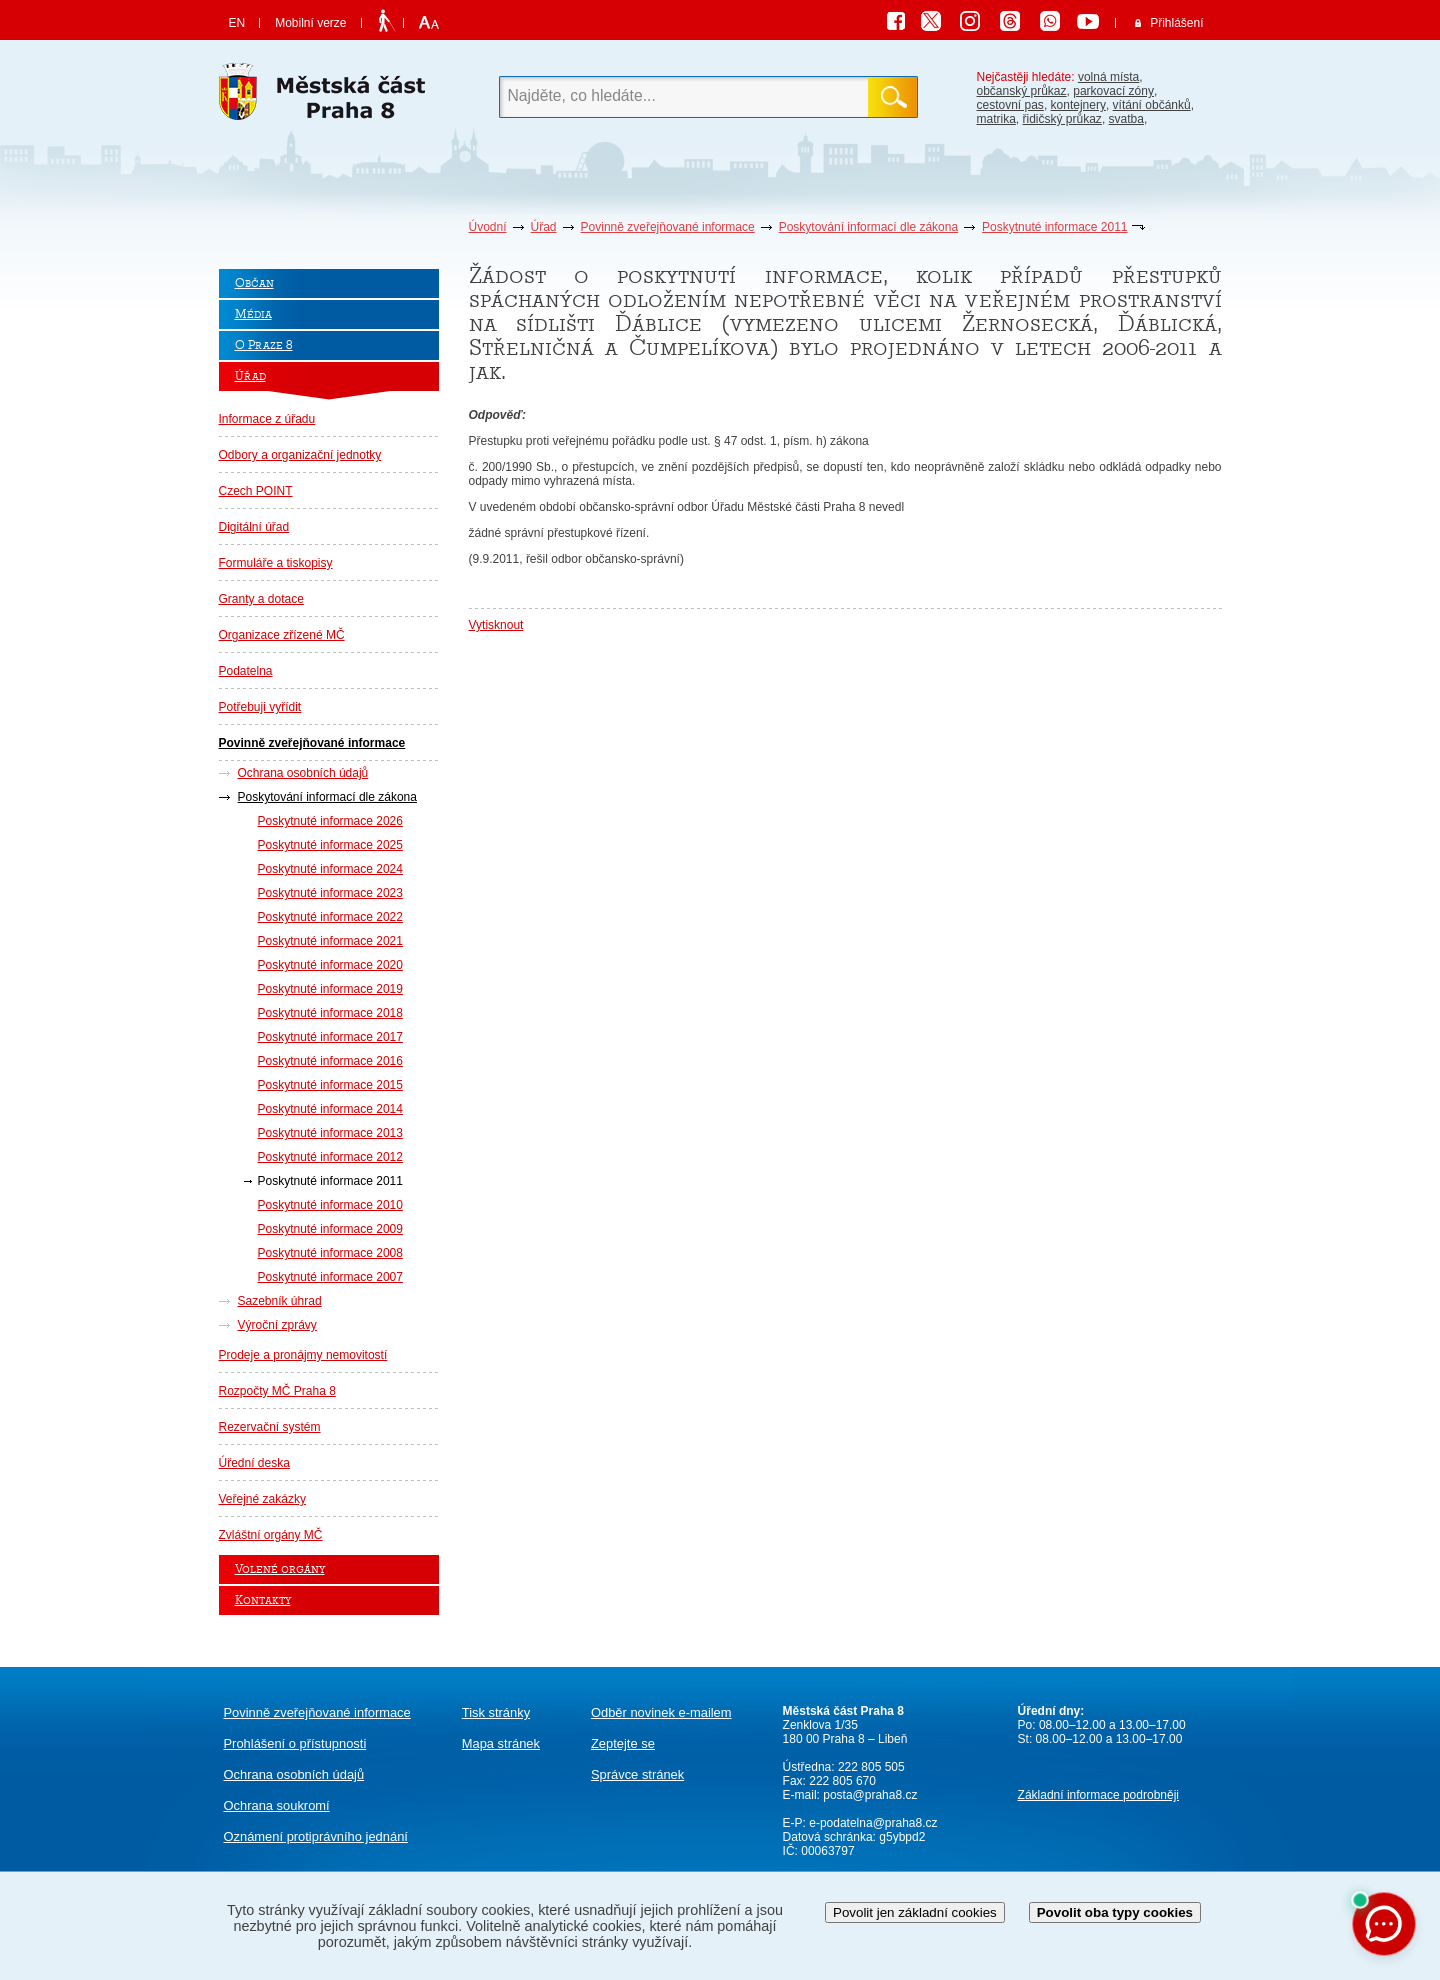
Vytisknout (496, 625)
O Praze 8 (264, 345)
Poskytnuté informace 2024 (330, 869)
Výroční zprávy (277, 1325)
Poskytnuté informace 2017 (330, 1037)
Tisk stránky (496, 1712)
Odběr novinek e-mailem (661, 1712)
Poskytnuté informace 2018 (330, 1013)
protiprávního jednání (316, 1836)
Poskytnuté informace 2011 (1054, 227)
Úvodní (488, 227)
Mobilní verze (310, 23)
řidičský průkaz (1062, 119)
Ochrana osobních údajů (303, 773)
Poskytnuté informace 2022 (330, 917)
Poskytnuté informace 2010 (330, 1205)
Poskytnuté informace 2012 (330, 1157)
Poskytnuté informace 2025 (330, 845)
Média (253, 314)
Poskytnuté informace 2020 (330, 965)
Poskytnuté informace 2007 (330, 1277)
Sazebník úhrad (280, 1301)
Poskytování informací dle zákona (868, 227)
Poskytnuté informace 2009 (330, 1229)
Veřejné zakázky (262, 1499)
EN (237, 23)
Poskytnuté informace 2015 (330, 1085)
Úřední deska (254, 1463)
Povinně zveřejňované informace (668, 227)
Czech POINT (256, 491)
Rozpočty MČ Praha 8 (277, 1391)
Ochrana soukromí (277, 1805)
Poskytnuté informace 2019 (330, 989)
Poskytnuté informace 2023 (330, 893)
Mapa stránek (501, 1743)
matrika (996, 119)
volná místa (1108, 77)
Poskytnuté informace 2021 (330, 941)
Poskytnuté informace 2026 (330, 821)
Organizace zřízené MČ (282, 635)
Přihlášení (1176, 23)
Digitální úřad (254, 527)
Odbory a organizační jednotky (300, 455)
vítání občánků (1152, 105)
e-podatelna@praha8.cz (872, 1823)
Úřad (544, 227)
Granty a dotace (261, 599)
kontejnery (1078, 105)
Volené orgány (280, 1569)
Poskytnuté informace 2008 (330, 1253)
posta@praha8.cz (870, 1795)
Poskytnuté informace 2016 (330, 1061)
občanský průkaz (1022, 91)
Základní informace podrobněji (1098, 1795)
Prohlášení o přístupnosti (295, 1743)
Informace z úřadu (267, 419)
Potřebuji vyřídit (260, 707)
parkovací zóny (1113, 91)
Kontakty (263, 1600)
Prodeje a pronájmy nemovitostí (303, 1355)
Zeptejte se (623, 1743)
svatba (1126, 119)
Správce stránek (637, 1774)
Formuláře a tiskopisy (276, 563)
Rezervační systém (270, 1427)
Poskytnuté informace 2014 (330, 1109)
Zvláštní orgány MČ (271, 1535)
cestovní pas (1010, 105)
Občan (254, 283)
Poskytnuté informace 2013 (330, 1133)
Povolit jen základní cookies (915, 1912)
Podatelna (246, 671)
